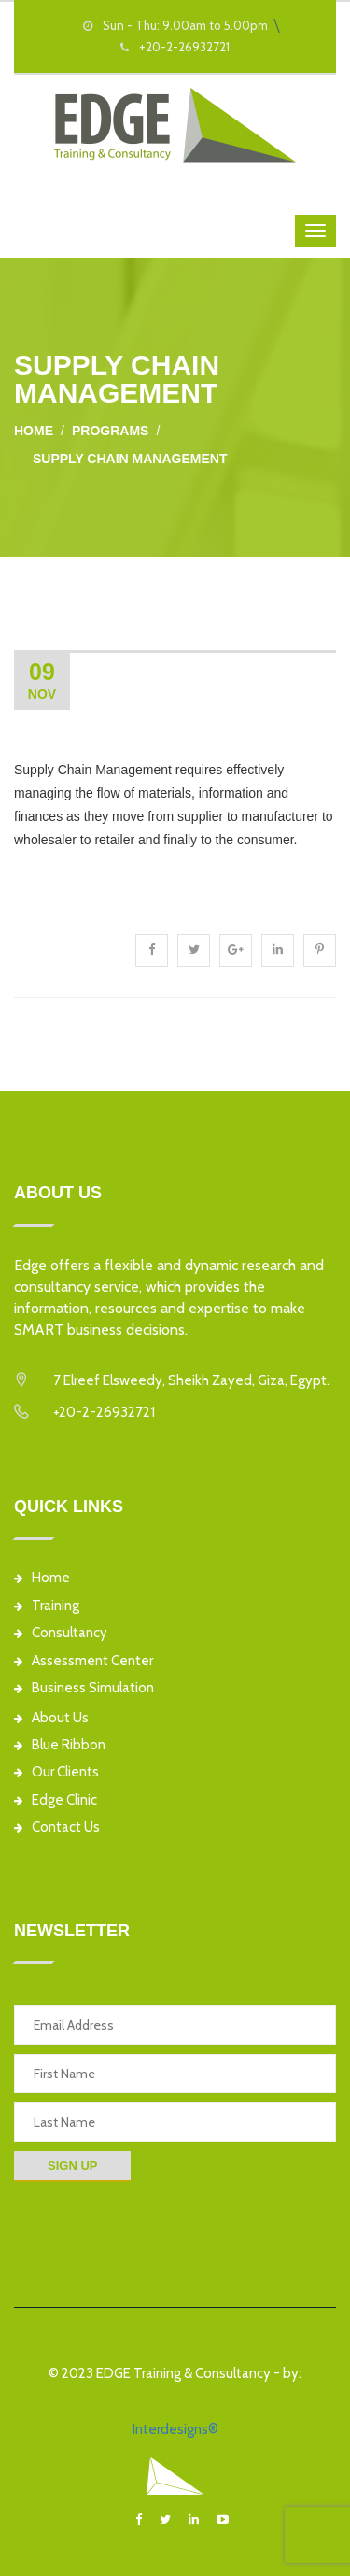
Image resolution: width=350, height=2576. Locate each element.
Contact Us (57, 1827)
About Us (51, 1718)
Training (46, 1606)
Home (33, 430)
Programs (110, 430)
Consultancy (60, 1633)
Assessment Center (83, 1661)
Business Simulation (84, 1688)
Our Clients (56, 1772)
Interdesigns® (175, 2429)
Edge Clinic (55, 1800)
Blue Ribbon (59, 1745)
